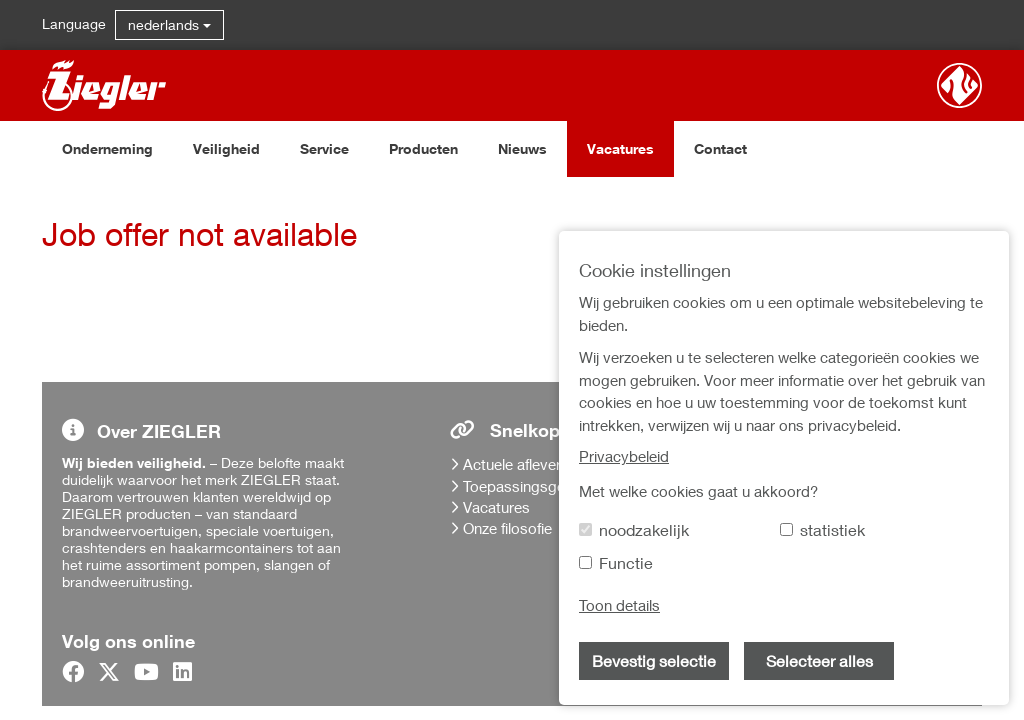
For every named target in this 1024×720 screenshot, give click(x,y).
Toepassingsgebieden (536, 486)
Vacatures (620, 148)
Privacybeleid (804, 539)
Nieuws (522, 148)
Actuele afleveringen (530, 464)
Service (324, 148)
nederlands (169, 24)
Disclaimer (794, 634)
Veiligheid (226, 148)
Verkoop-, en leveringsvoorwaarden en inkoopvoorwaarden (843, 586)
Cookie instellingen (822, 661)
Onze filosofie (507, 528)
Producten (423, 148)
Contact (720, 148)
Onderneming (107, 148)
